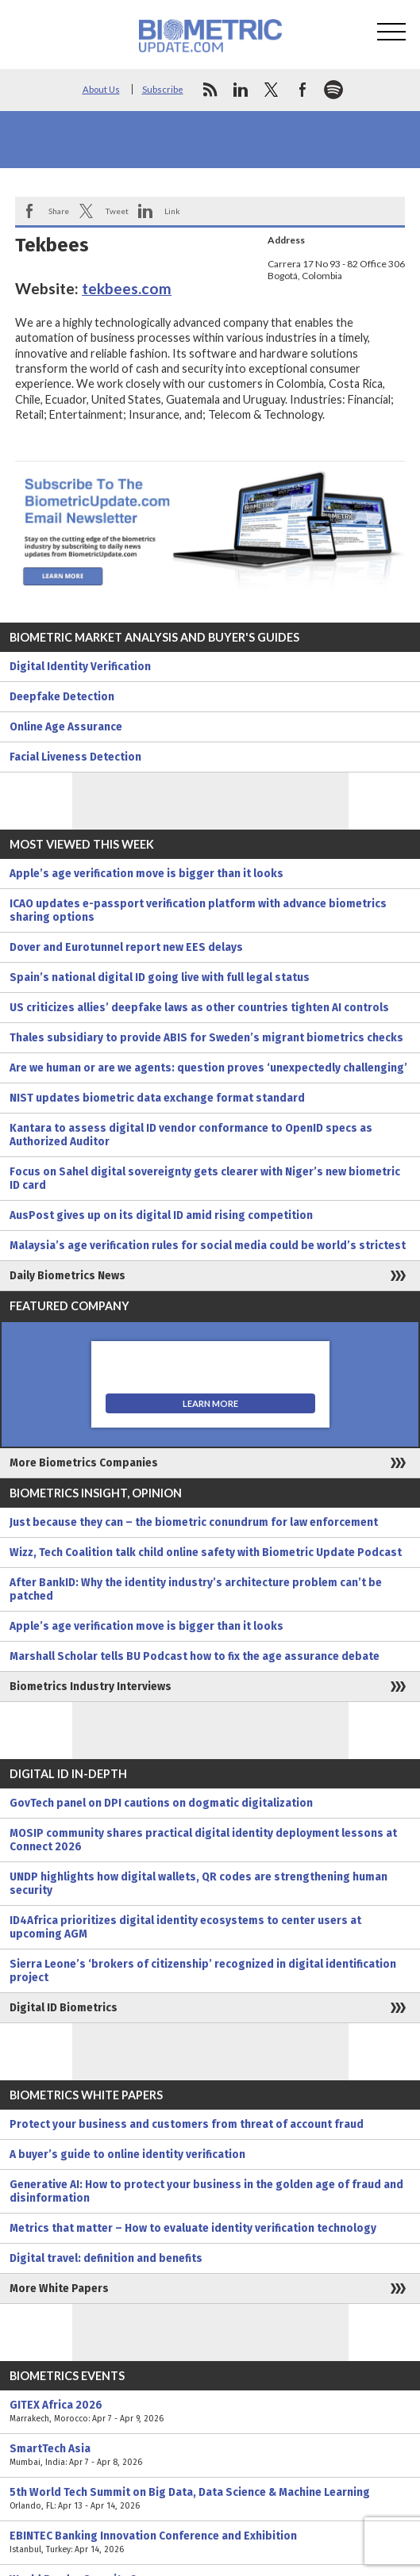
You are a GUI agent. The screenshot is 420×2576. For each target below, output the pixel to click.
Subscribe (162, 89)
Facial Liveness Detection (75, 757)
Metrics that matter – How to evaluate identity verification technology (193, 2228)
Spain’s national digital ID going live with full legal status (160, 977)
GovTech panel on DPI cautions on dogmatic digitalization (161, 1803)
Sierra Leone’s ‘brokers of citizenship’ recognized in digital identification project (203, 1970)
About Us (101, 89)
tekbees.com (126, 288)
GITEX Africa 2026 (210, 2411)
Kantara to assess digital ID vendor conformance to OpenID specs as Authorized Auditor (191, 1134)
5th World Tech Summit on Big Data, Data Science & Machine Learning (210, 2499)
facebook (302, 89)
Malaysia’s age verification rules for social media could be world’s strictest (208, 1245)
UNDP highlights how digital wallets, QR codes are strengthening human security (198, 1883)
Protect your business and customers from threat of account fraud (187, 2124)
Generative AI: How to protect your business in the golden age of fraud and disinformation (206, 2191)
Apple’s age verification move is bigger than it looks (146, 873)
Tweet (117, 211)
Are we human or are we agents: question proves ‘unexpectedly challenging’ (208, 1068)
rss (209, 89)
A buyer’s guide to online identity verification (127, 2154)
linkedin (240, 89)
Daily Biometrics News (67, 1275)
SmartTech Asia (210, 2455)
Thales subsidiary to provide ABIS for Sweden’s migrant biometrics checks (206, 1038)
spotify (333, 89)
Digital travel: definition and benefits (106, 2258)
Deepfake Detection (62, 696)
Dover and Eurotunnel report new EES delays (126, 947)
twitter (271, 89)
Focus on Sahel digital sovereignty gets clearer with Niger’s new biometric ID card (205, 1178)
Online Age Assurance (66, 727)
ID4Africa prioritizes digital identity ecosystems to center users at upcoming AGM (185, 1927)
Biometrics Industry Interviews (90, 1686)
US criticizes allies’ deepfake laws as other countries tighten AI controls (199, 1007)
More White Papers (59, 2288)
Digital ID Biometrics (64, 2007)
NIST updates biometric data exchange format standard (157, 1098)
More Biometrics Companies (84, 1463)
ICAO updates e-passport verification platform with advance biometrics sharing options (198, 910)
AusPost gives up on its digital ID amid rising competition (161, 1215)
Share (58, 211)
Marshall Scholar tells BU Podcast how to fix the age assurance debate (195, 1656)
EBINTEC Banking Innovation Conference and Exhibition (210, 2542)
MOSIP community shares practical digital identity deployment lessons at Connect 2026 (203, 1840)
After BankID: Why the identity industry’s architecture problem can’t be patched (196, 1589)
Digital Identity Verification (80, 666)
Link (172, 211)
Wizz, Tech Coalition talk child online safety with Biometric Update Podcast (206, 1552)
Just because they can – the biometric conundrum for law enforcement (194, 1522)
